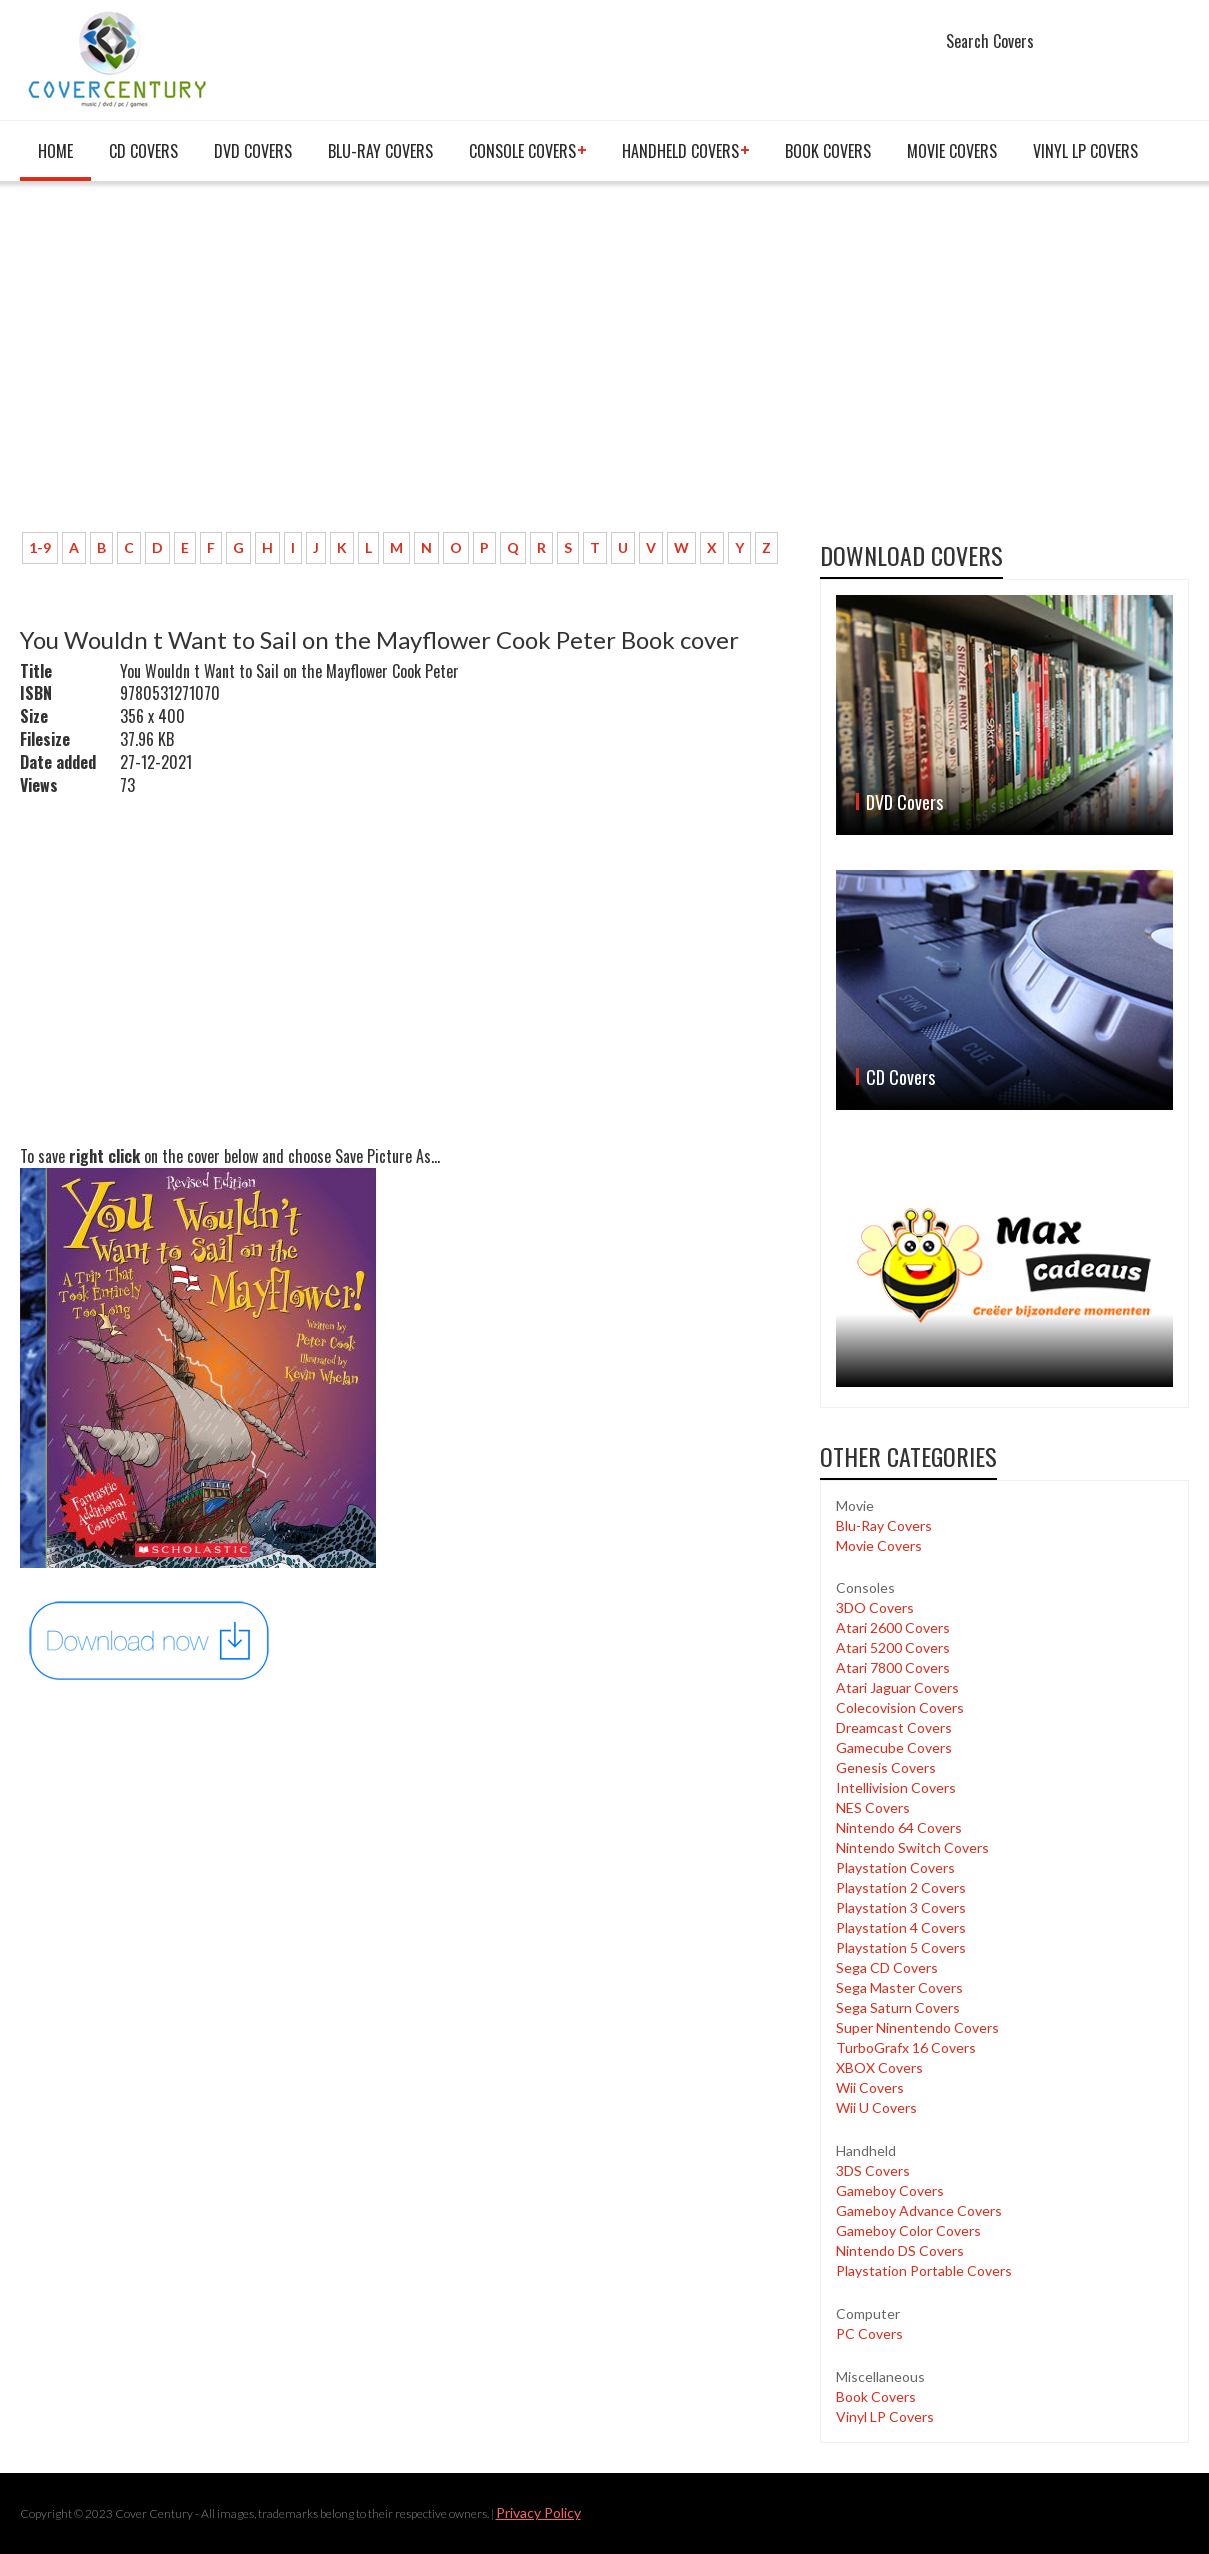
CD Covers (143, 151)
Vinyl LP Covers (1085, 151)
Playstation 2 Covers (901, 1887)
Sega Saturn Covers (898, 2007)
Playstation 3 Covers (901, 1907)
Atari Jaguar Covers (897, 1687)
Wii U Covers (876, 2107)
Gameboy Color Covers (908, 2230)
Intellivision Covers (896, 1787)
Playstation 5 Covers (901, 1947)
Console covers (522, 151)
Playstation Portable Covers (924, 2270)
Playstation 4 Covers (901, 1927)
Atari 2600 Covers (893, 1627)
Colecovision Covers (900, 1707)
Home (55, 151)
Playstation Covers (895, 1867)
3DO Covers (875, 1607)
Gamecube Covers (894, 1747)
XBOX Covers (879, 2067)
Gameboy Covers (890, 2190)
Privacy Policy (538, 2512)
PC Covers (869, 2333)
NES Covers (873, 1807)
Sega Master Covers (899, 1987)
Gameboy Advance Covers (919, 2210)
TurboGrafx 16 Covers (906, 2047)
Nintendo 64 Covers (899, 1827)
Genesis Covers (886, 1767)
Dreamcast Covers (894, 1727)
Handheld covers (680, 151)
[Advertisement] (405, 367)
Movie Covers (952, 151)
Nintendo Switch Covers (912, 1847)
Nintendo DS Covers (900, 2250)
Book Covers (828, 151)
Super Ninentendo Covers (917, 2027)
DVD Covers (253, 151)
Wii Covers (870, 2087)
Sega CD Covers (887, 1967)
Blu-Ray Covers (380, 151)
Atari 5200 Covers (893, 1647)
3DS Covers (873, 2170)
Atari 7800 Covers (893, 1667)
